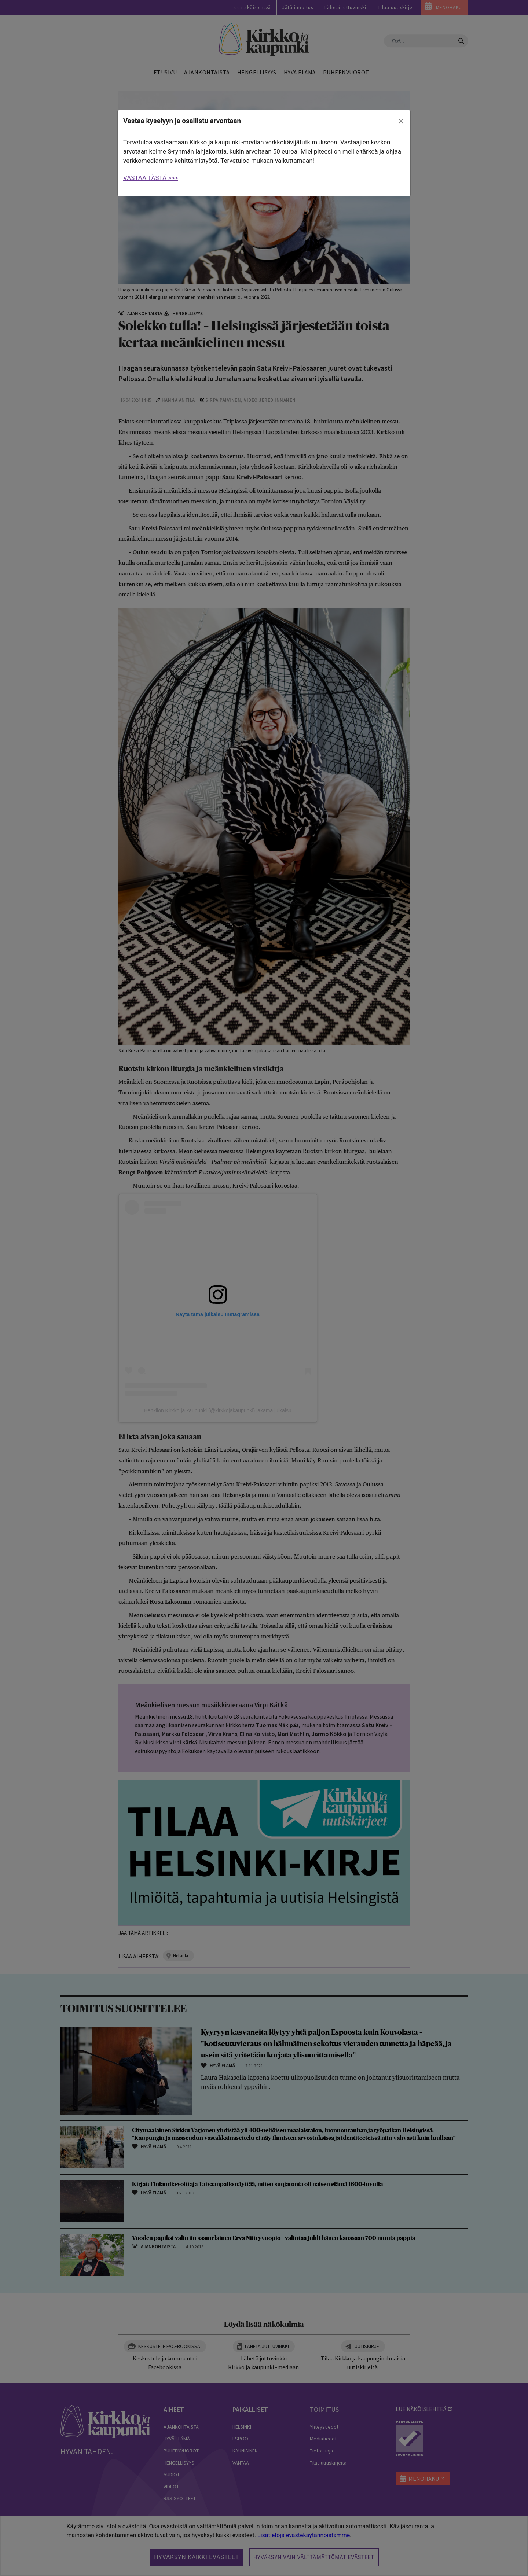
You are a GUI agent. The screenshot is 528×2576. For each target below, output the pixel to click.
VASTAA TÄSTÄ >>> (150, 177)
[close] (401, 121)
